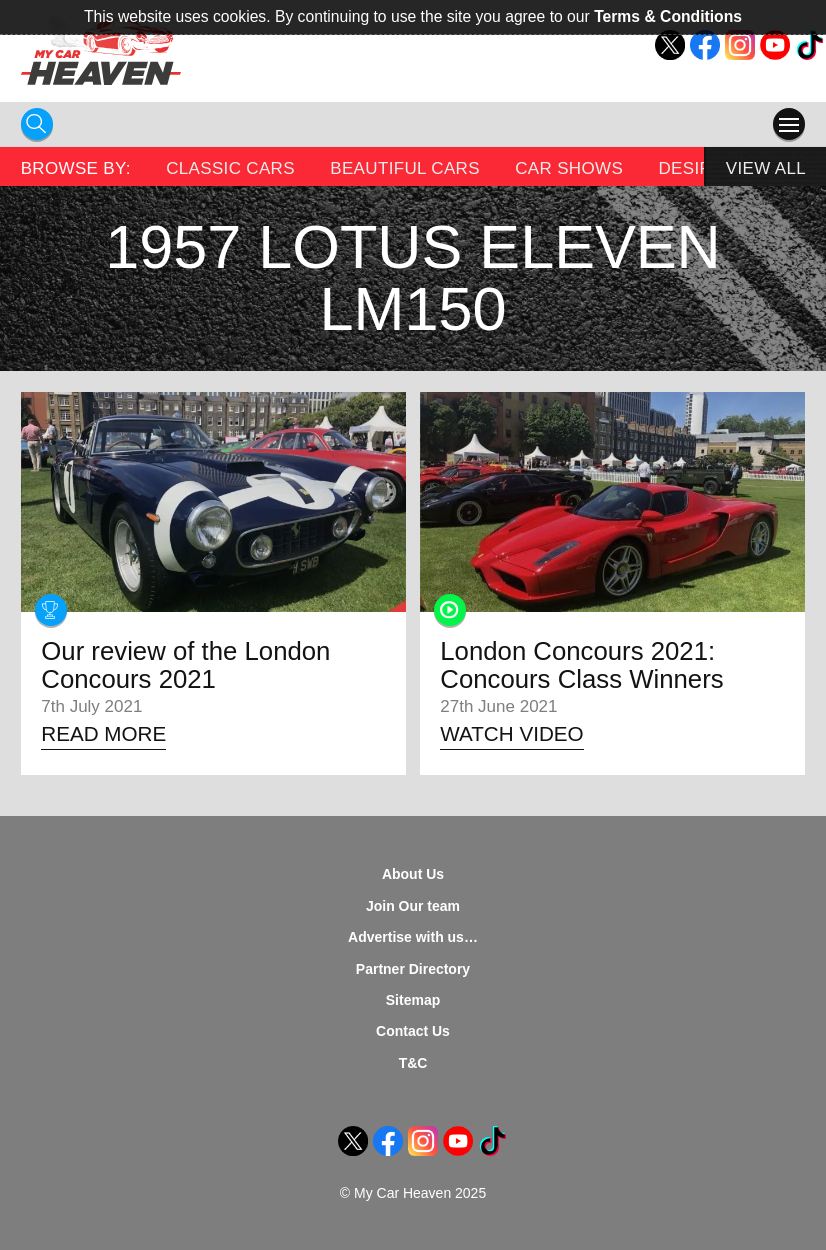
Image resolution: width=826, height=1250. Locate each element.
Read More (103, 733)
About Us (413, 874)
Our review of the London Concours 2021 (185, 665)
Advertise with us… (413, 937)
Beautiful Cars (405, 168)
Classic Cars (230, 168)
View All (766, 168)
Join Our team (413, 906)
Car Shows (569, 168)
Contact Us (413, 1031)
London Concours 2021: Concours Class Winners (581, 665)
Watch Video (511, 733)
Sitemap (413, 1000)
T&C (413, 1063)
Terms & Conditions (668, 16)
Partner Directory (413, 969)
